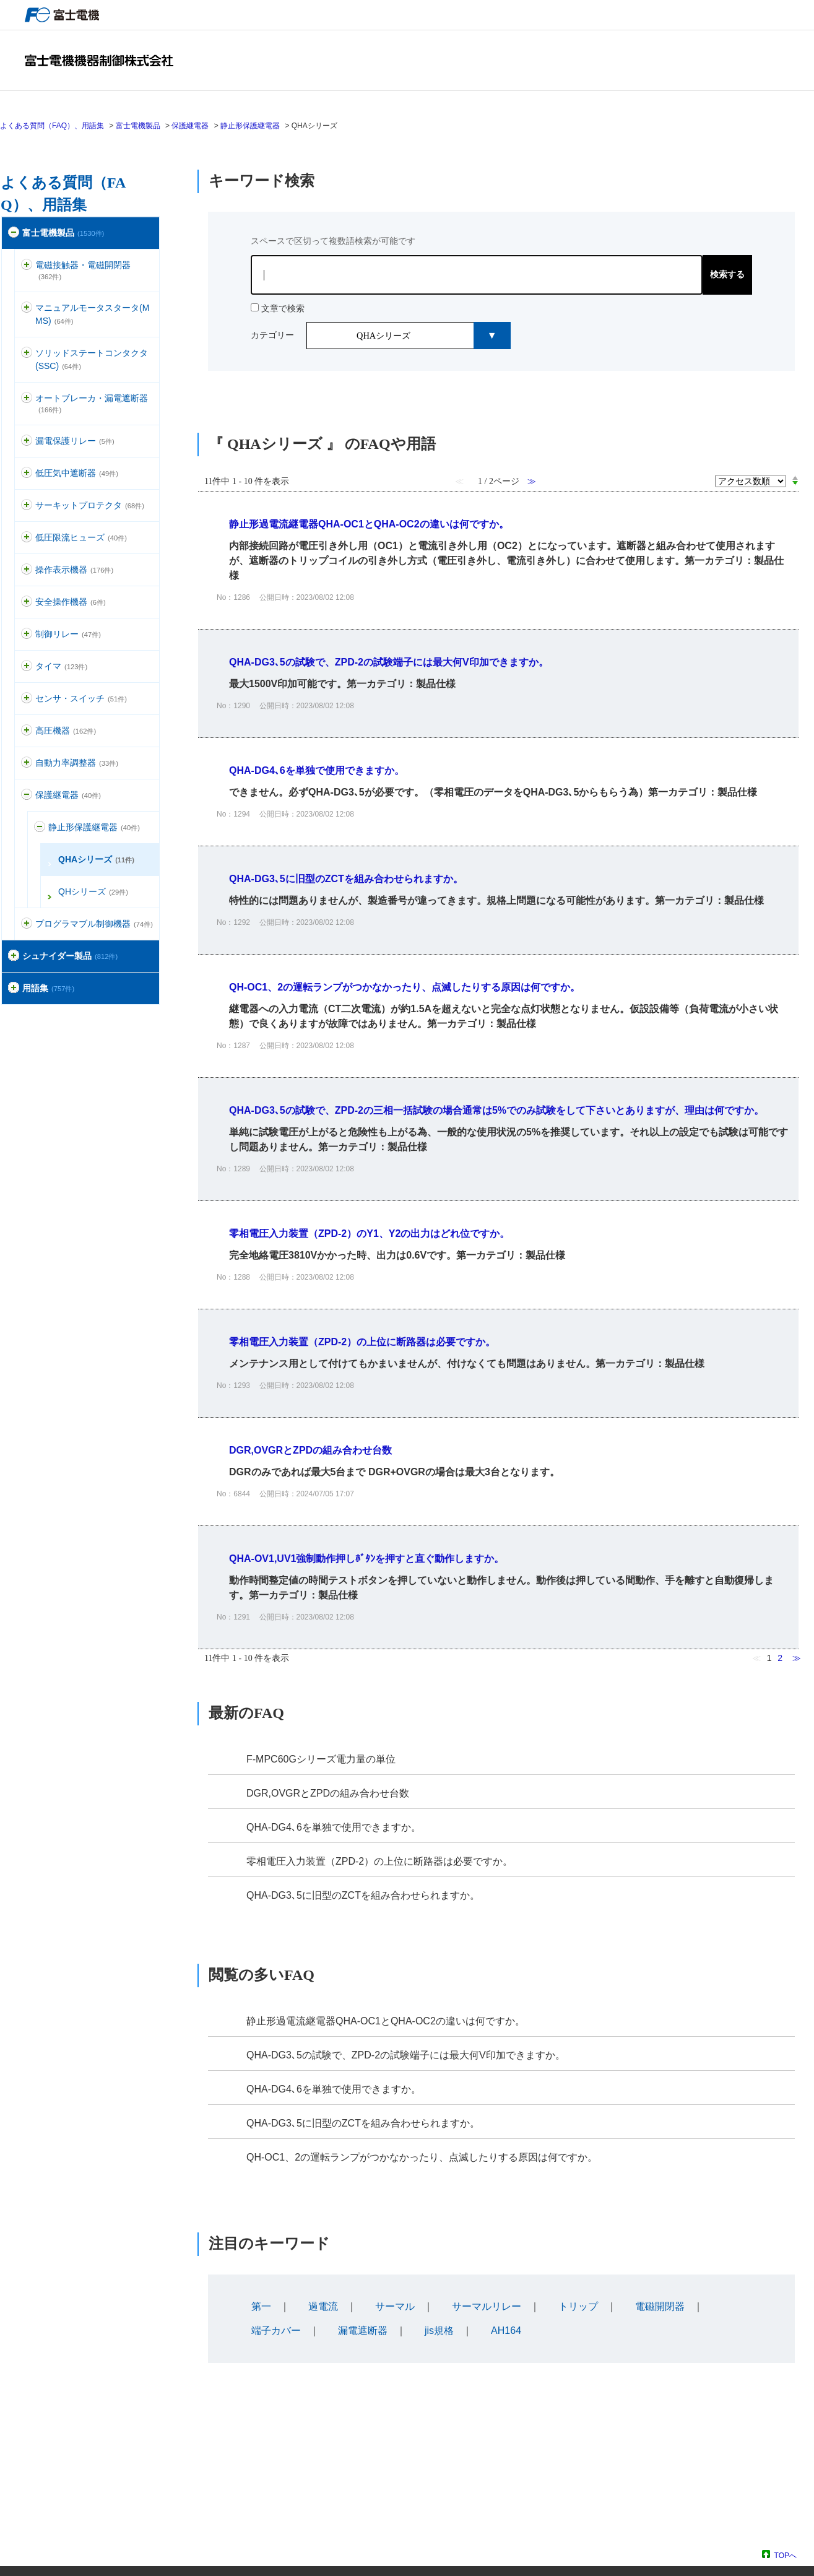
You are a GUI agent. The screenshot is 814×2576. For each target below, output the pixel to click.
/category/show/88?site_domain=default (26, 307)
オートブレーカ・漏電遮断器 (91, 403)
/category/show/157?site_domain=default (26, 569)
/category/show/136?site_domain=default (26, 265)
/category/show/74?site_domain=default (26, 353)
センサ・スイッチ (81, 698)
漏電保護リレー (75, 441)
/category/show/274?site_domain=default (13, 988)
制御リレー (68, 634)
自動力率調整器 (76, 763)
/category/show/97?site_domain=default (26, 634)
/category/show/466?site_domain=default (26, 923)
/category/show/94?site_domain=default (26, 763)
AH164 (506, 2330)
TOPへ (785, 2555)
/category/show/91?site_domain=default (26, 602)
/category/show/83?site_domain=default (26, 666)
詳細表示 (498, 560)
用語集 (48, 988)
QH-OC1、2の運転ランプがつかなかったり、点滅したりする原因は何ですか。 (421, 2157)
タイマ (61, 666)
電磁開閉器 (660, 2306)
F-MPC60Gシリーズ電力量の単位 (321, 1759)
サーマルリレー (486, 2306)
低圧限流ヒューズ (81, 537)
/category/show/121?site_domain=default (26, 795)
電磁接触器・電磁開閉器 (83, 270)
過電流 (323, 2306)
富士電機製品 (138, 125)
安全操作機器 (70, 602)
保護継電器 (190, 125)
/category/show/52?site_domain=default (26, 698)
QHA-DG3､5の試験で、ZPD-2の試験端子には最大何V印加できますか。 (405, 2055)
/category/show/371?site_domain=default (13, 956)
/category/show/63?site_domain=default (26, 505)
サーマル (395, 2306)
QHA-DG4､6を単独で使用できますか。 (333, 1827)
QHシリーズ (93, 891)
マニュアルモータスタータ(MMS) (92, 314)
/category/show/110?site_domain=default (26, 473)
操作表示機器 (74, 570)
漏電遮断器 (363, 2330)
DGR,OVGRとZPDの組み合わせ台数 (327, 1793)
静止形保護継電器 (250, 125)
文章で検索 (283, 308)
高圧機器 (65, 730)
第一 (261, 2306)
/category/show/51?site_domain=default (13, 233)
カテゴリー (272, 335)
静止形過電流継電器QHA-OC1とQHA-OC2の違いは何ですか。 (385, 2021)
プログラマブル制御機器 (94, 924)
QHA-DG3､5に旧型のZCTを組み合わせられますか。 (363, 1895)
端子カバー (276, 2330)
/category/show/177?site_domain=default (26, 398)
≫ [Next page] (796, 1658)
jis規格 (439, 2330)
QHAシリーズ (96, 859)
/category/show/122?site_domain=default (39, 827)
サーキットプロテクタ (89, 505)
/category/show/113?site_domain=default (26, 537)
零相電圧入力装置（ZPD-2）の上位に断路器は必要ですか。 (379, 1861)
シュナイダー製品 (70, 956)
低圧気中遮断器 (76, 473)
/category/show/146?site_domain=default (26, 730)
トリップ (578, 2306)
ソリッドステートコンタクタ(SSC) (91, 359)
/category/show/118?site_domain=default (26, 441)
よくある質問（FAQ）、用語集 (52, 125)
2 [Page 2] (779, 1658)
